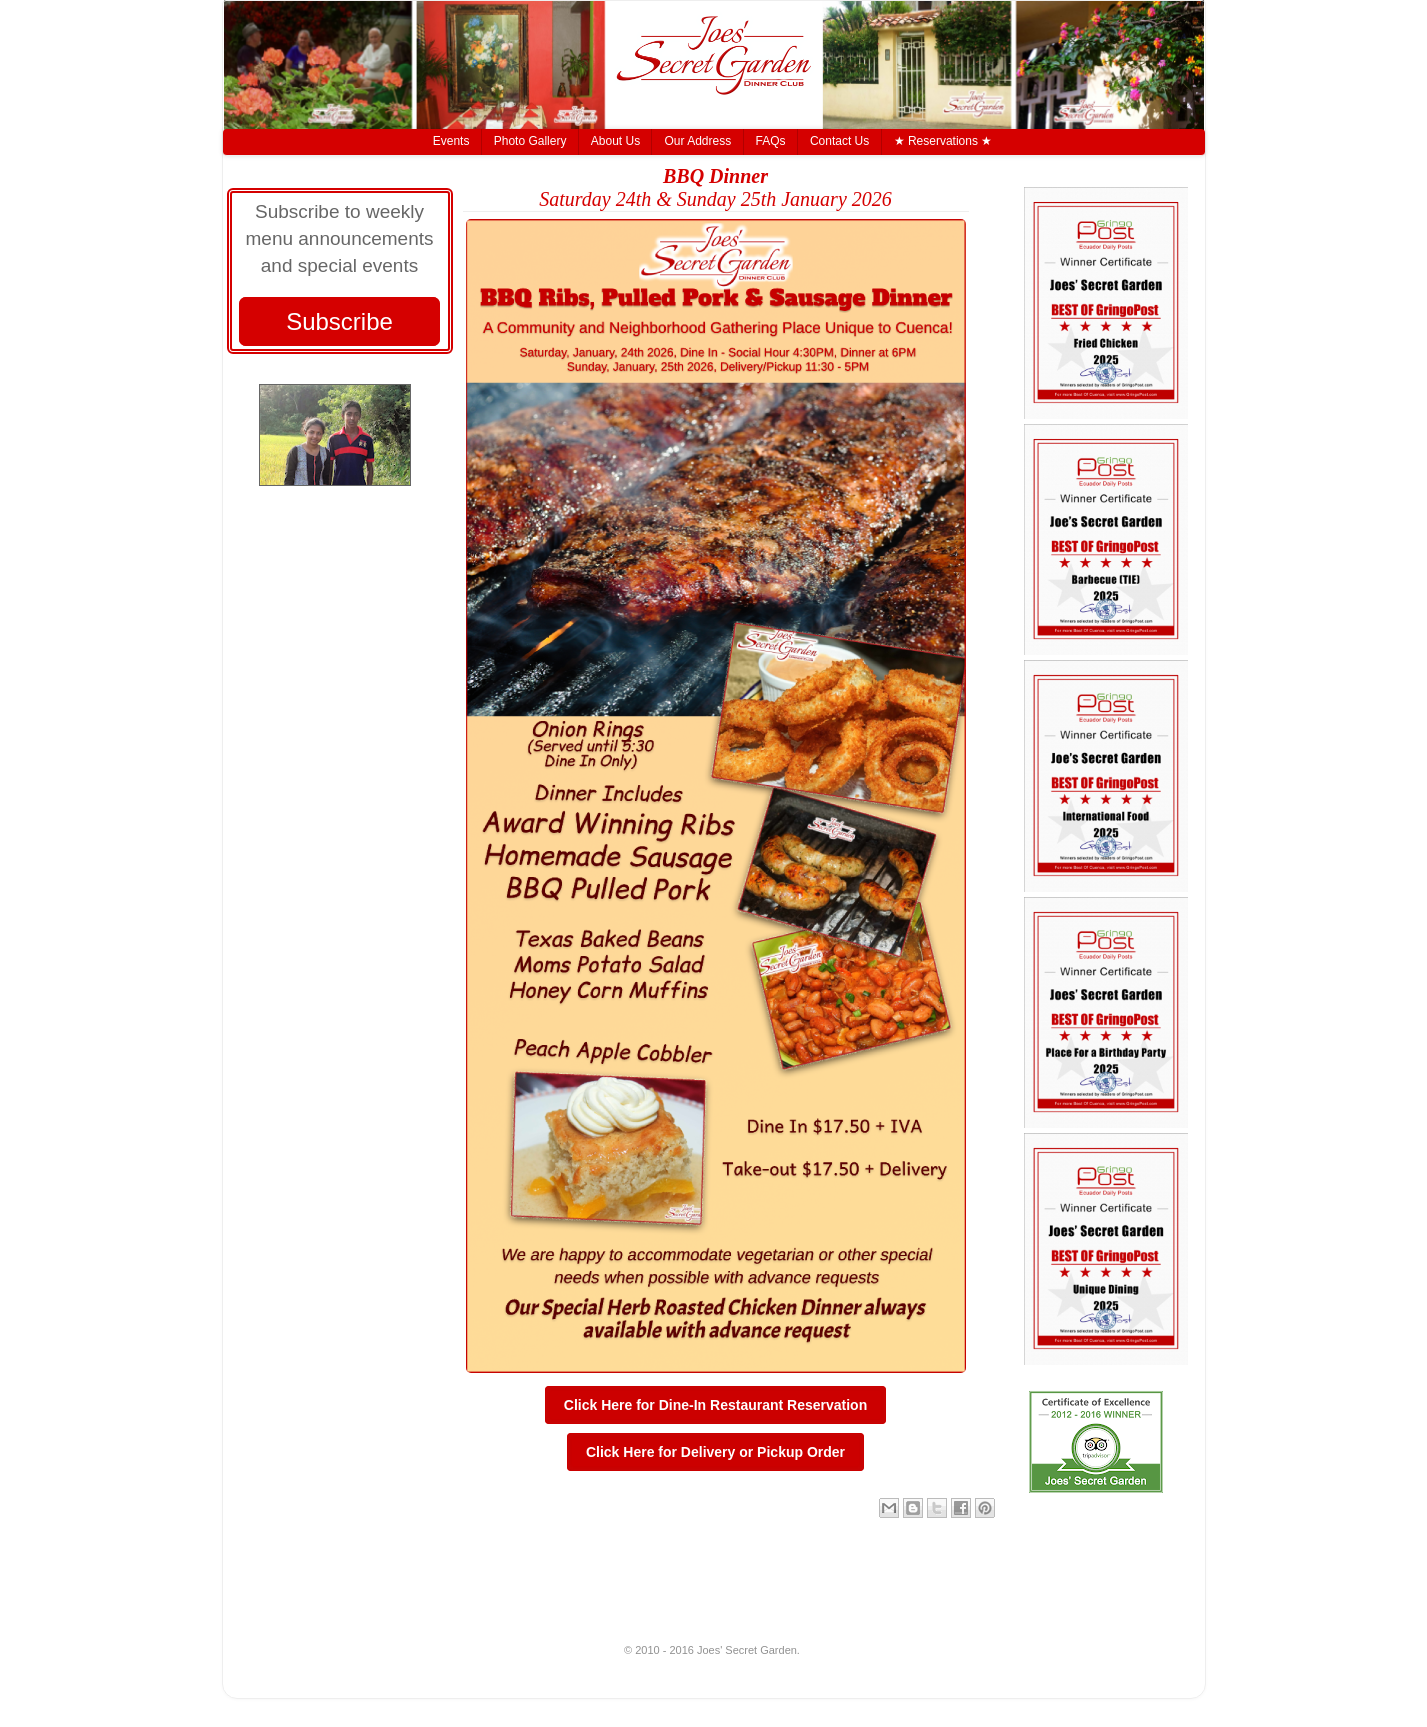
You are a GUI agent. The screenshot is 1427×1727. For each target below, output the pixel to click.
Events (451, 141)
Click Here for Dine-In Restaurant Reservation (715, 1405)
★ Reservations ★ (943, 141)
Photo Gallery (530, 141)
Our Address (697, 141)
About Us (615, 141)
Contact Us (839, 141)
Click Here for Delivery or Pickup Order (715, 1452)
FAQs (771, 141)
